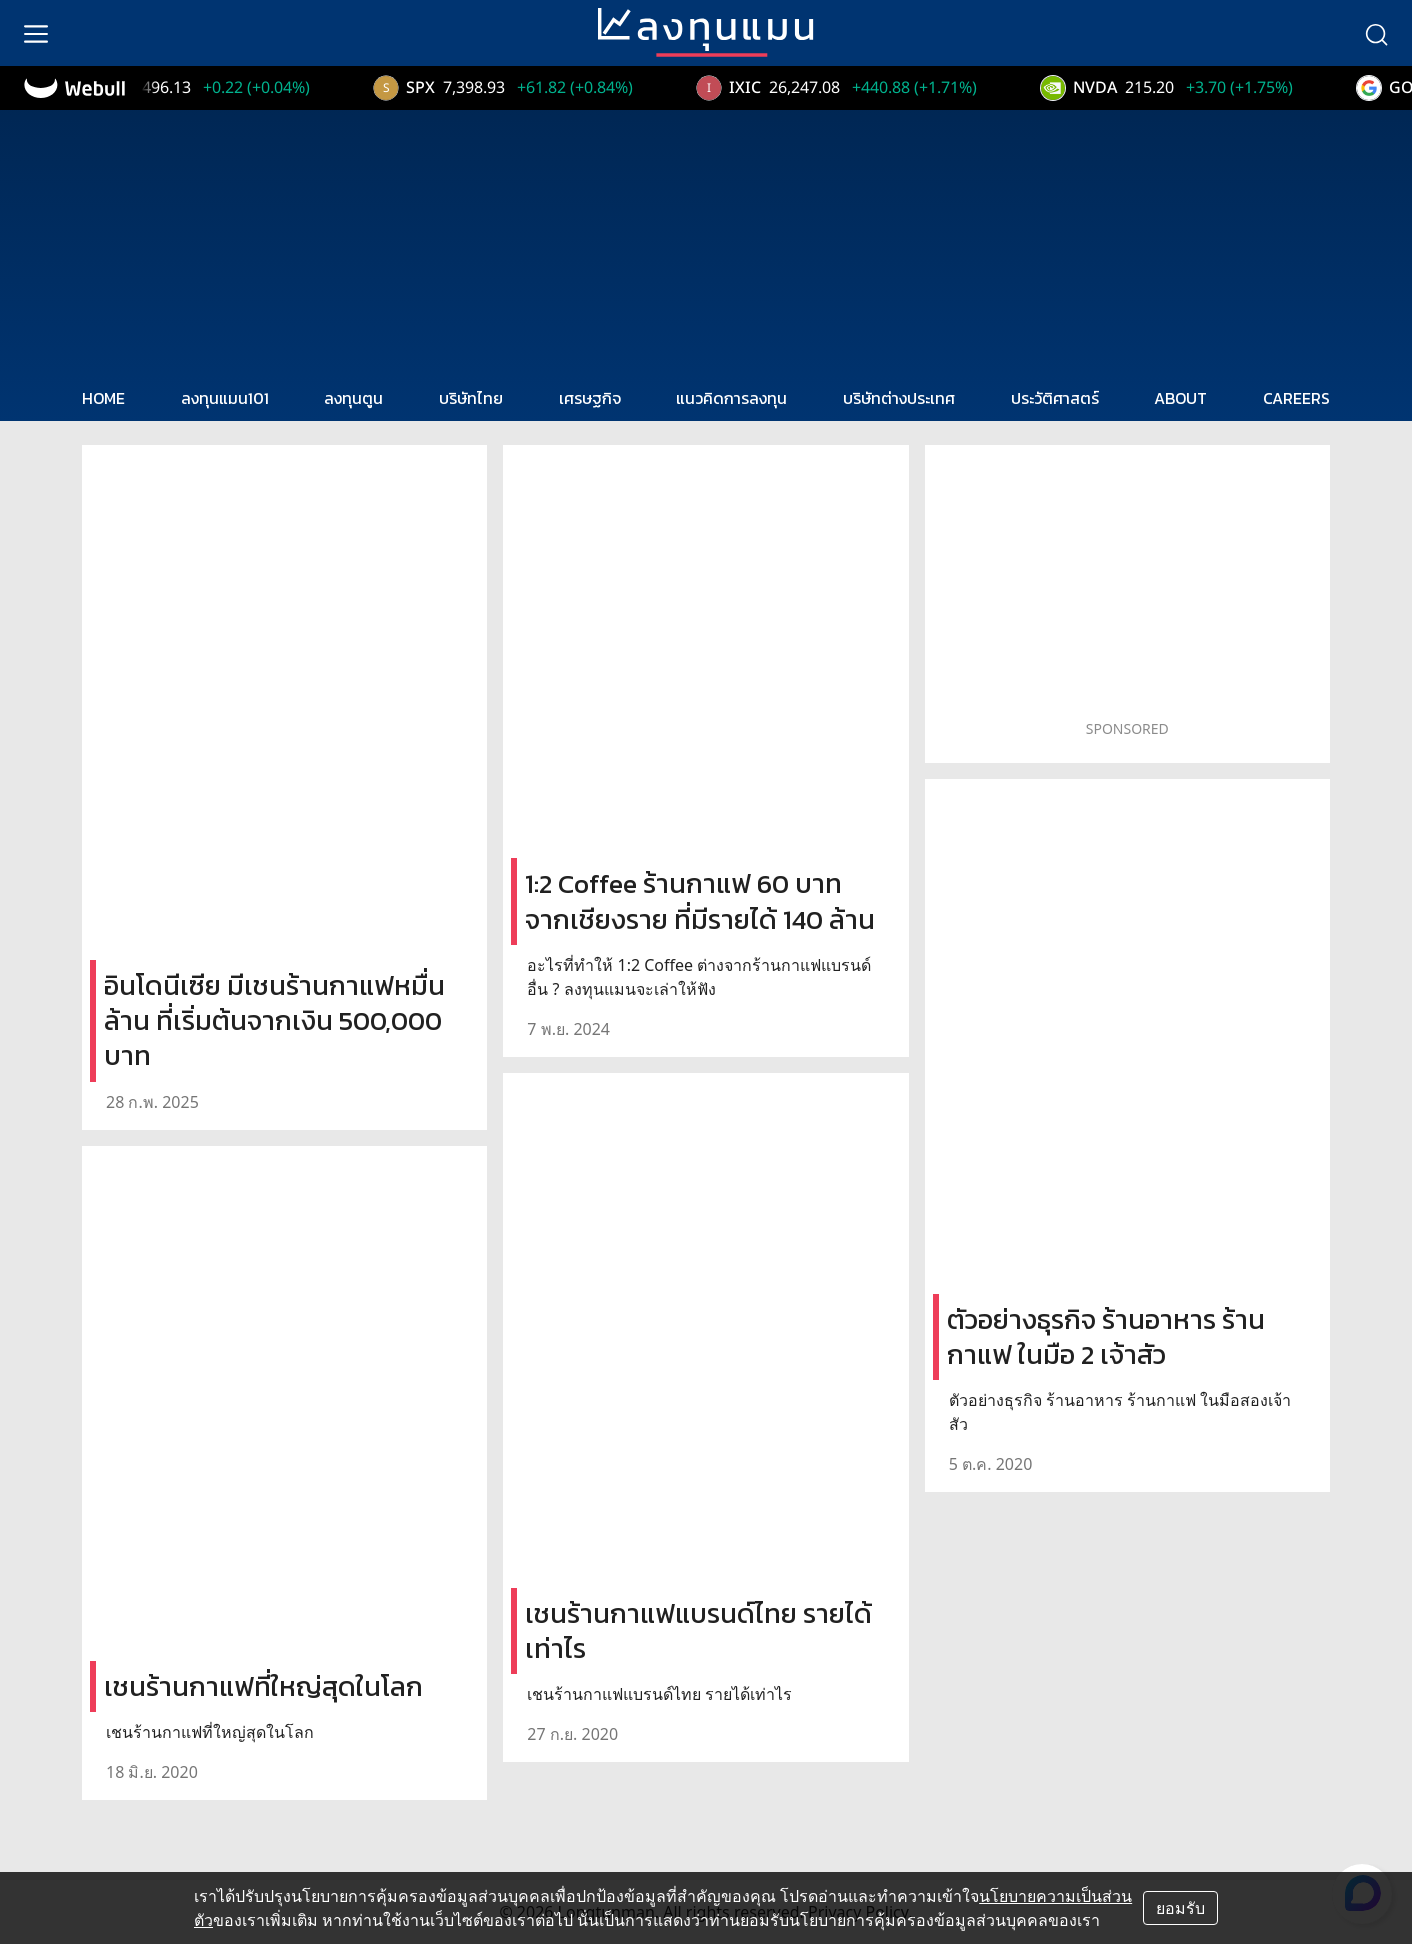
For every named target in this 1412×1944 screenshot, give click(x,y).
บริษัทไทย (471, 398)
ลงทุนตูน (353, 398)
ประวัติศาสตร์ (1055, 398)
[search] (1376, 33)
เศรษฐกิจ (590, 398)
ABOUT (1180, 398)
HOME (103, 398)
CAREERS (1296, 398)
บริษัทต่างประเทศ (899, 398)
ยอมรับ (1180, 1908)
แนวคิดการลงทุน (731, 398)
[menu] (36, 33)
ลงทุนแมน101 (225, 398)
